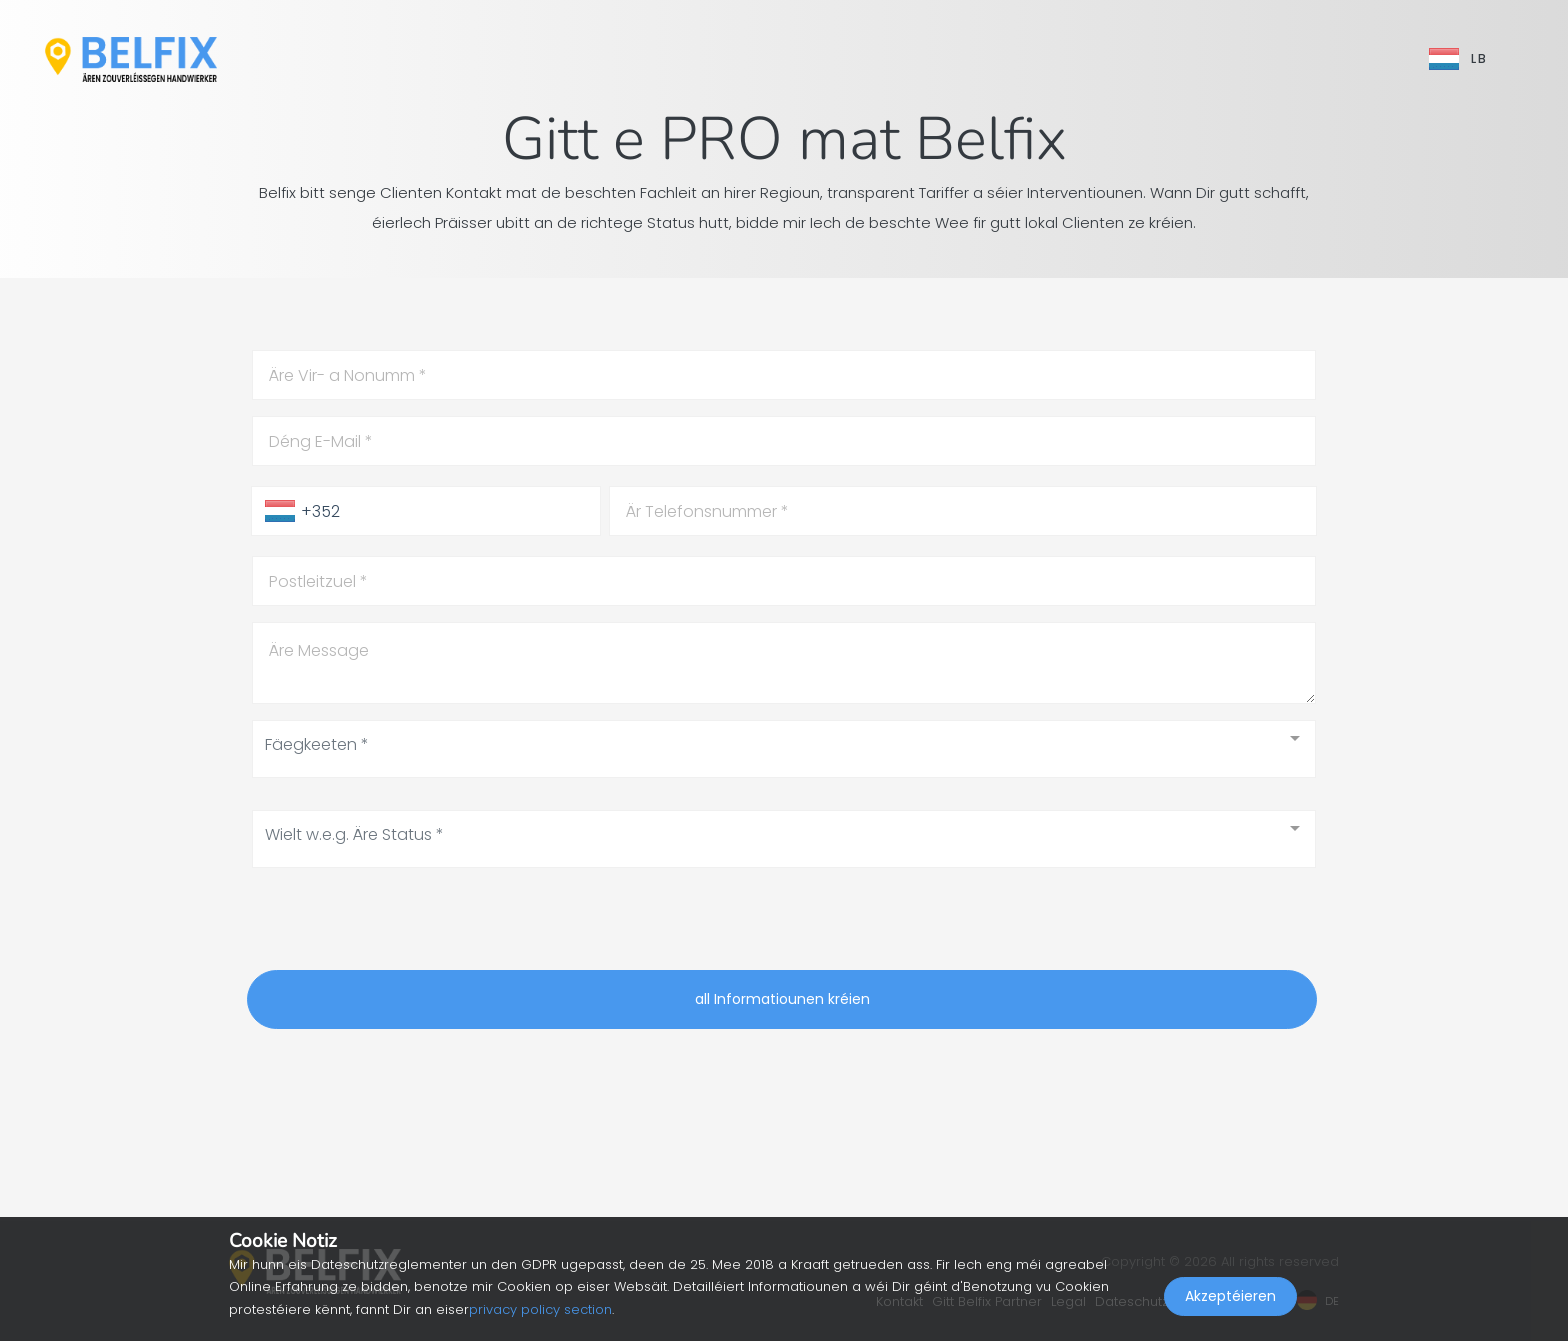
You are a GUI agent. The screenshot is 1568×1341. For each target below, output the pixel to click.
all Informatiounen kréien (782, 999)
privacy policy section (540, 1309)
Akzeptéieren (1230, 1297)
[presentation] (399, 923)
